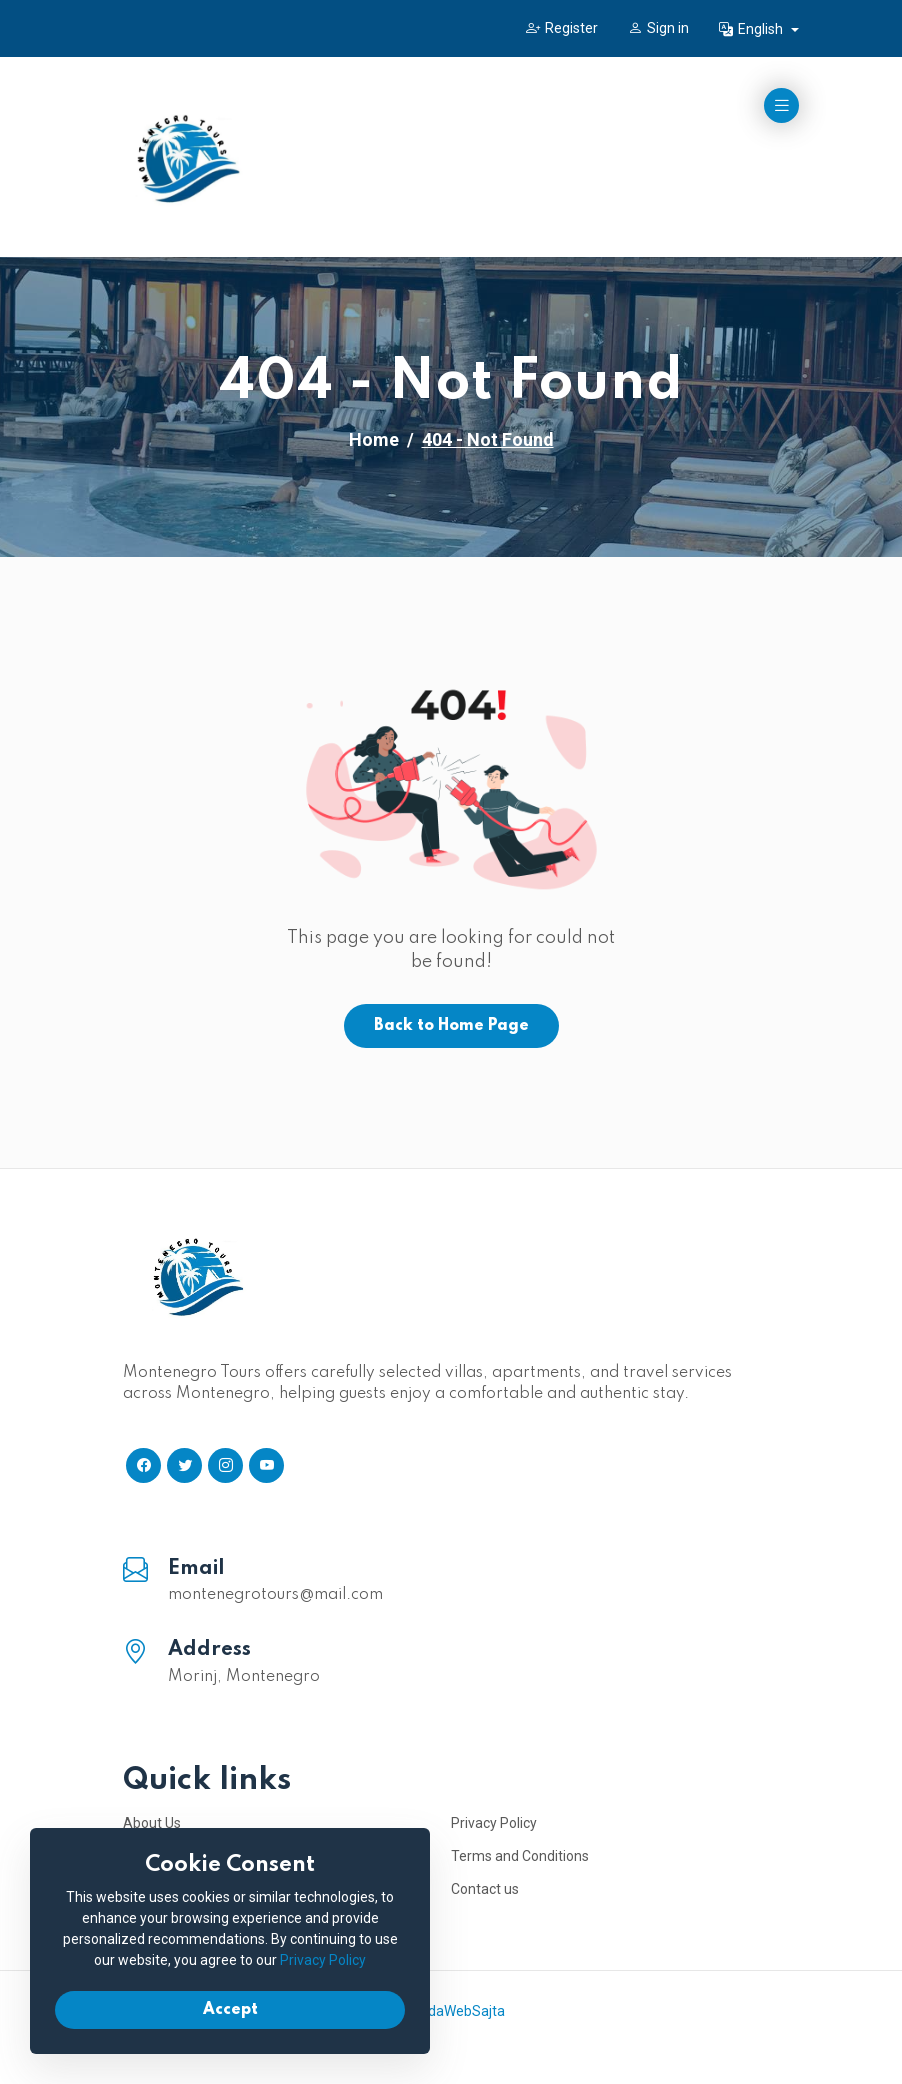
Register (562, 28)
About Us (152, 1823)
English (752, 29)
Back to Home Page (451, 1026)
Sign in (658, 28)
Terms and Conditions (520, 1856)
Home (374, 439)
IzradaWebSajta (454, 2011)
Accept (230, 2010)
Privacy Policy (494, 1823)
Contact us (485, 1889)
